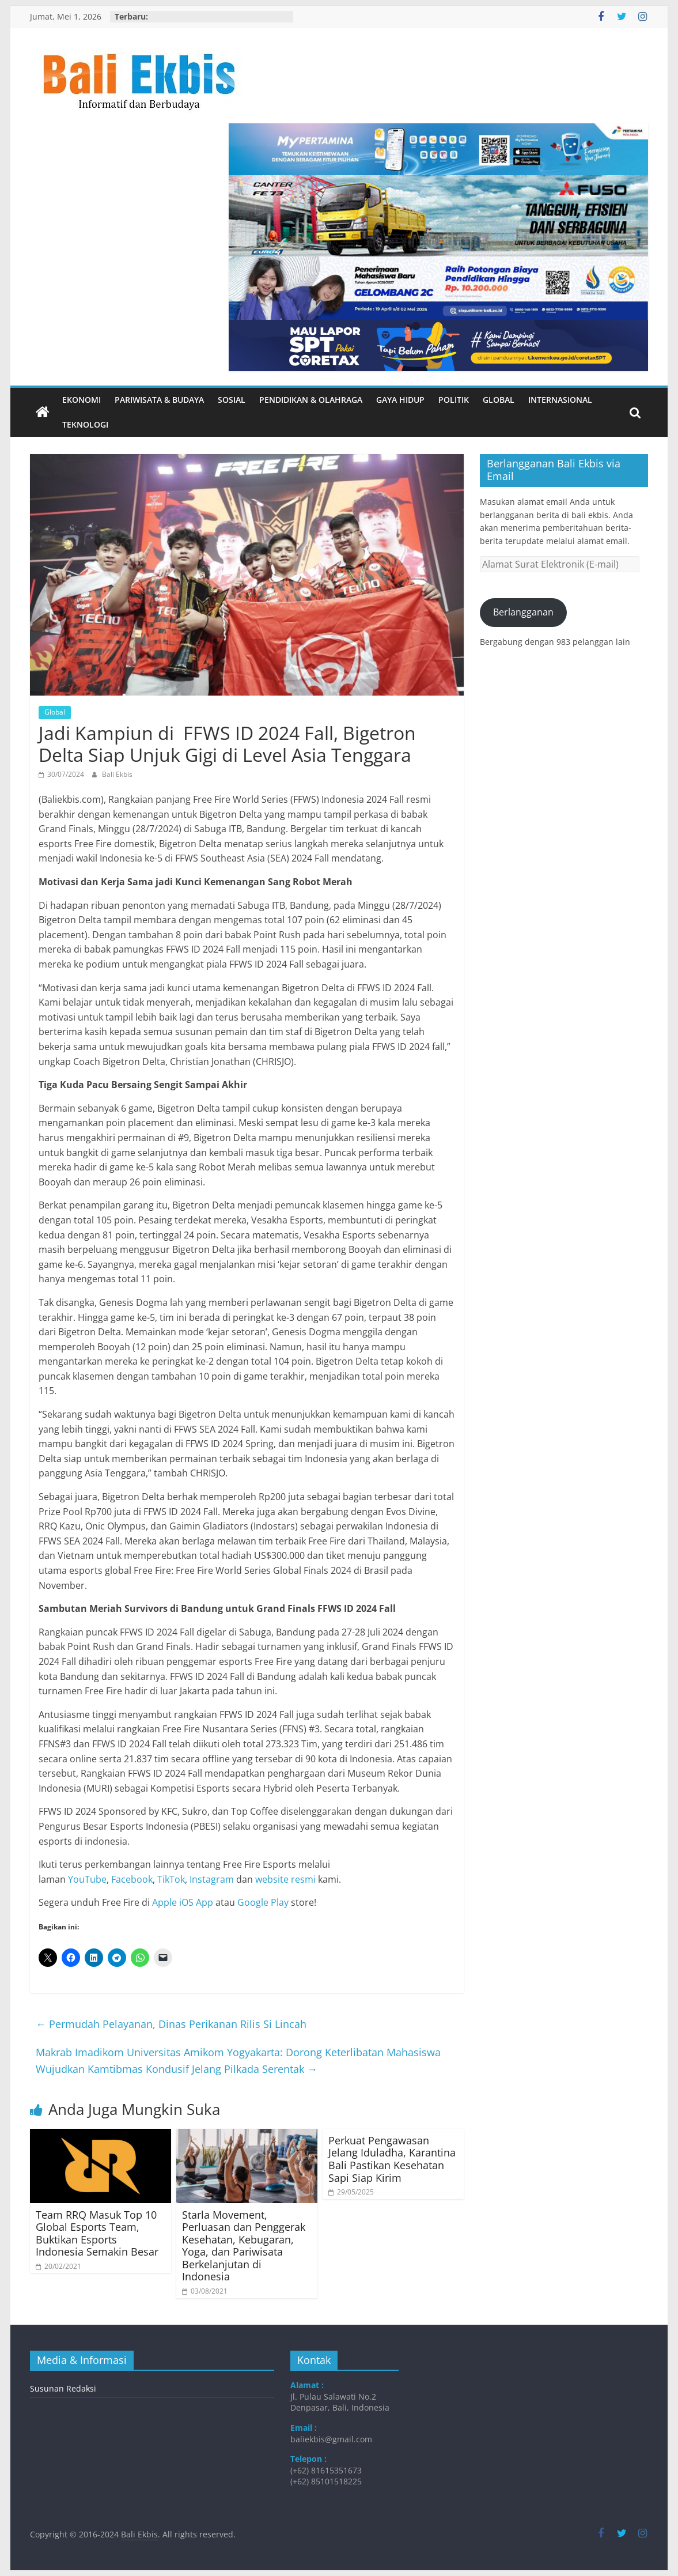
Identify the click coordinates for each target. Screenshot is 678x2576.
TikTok (171, 1879)
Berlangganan (523, 612)
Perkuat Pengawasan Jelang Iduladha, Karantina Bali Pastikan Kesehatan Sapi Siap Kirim (392, 2159)
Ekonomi (81, 399)
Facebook (132, 1879)
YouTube (87, 1879)
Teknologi (85, 424)
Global (498, 399)
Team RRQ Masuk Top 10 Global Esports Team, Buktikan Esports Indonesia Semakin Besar (97, 2233)
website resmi (285, 1879)
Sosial (231, 399)
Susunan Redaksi (63, 2388)
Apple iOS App (182, 1902)
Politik (453, 399)
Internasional (560, 399)
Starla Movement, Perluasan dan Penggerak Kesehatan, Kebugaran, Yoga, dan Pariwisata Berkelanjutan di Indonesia (243, 2246)
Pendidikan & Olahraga (310, 399)
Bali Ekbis (117, 774)
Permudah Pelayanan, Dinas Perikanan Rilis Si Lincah (171, 2024)
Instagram (212, 1879)
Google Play (263, 1902)
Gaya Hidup (400, 399)
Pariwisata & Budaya (159, 399)
